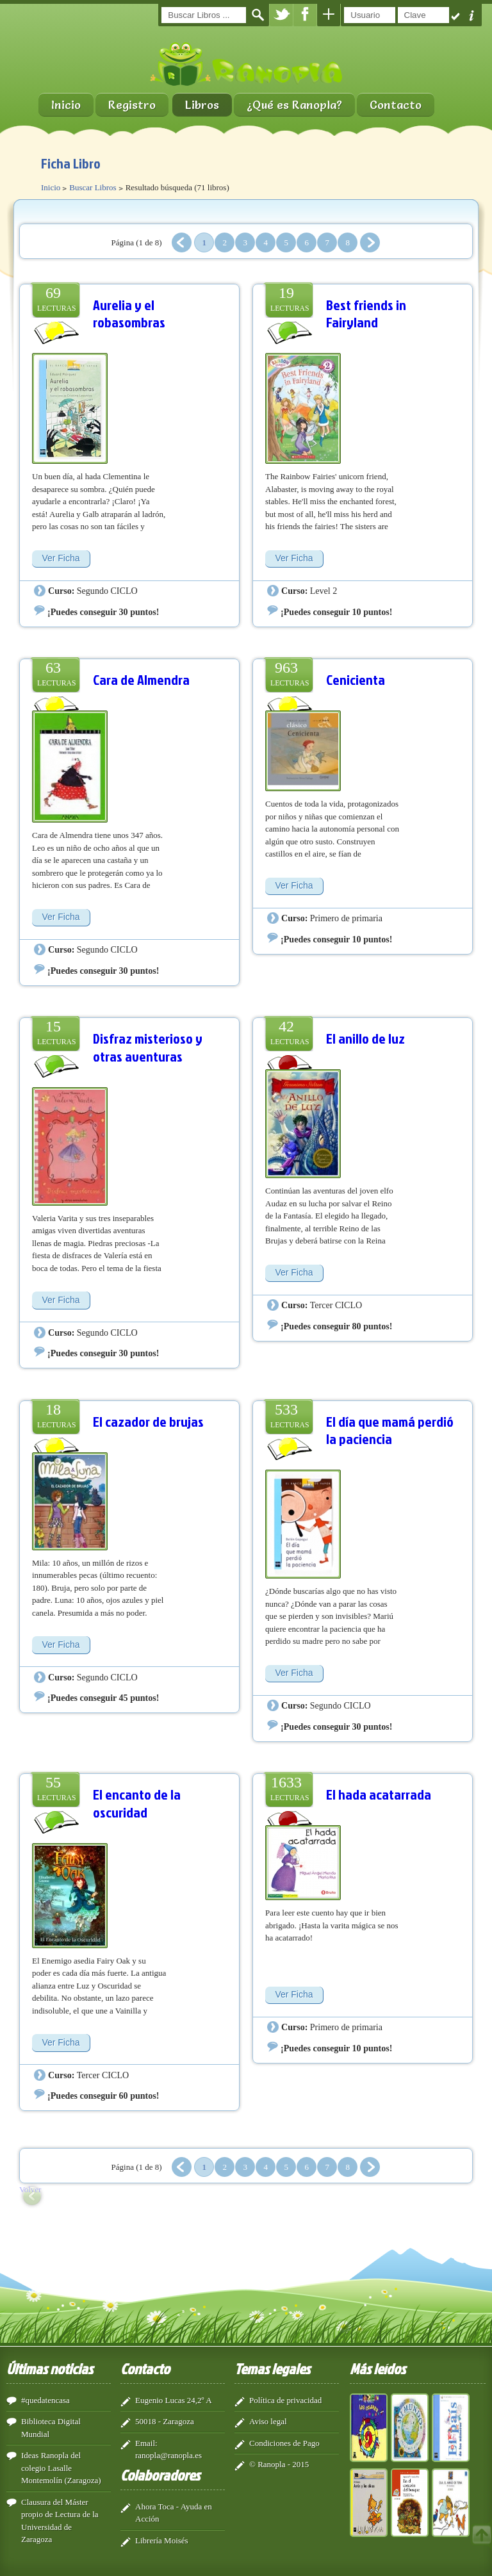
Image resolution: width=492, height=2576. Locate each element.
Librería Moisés (161, 2540)
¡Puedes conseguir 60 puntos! (103, 2095)
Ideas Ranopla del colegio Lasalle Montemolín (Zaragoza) (61, 2467)
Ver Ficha (60, 558)
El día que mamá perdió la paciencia (390, 1430)
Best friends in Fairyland (366, 313)
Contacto (396, 104)
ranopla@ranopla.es (168, 2455)
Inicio (66, 104)
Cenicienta (355, 679)
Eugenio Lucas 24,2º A (173, 2400)
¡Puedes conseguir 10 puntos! (336, 612)
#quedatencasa (45, 2400)
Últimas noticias (49, 2368)
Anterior (182, 242)
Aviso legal (268, 2421)
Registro (132, 104)
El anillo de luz (365, 1038)
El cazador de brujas (148, 1421)
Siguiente (370, 242)
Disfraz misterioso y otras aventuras (147, 1047)
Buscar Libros (92, 187)
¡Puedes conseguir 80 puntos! (336, 1326)
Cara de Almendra (141, 679)
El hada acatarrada (378, 1794)
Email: (146, 2443)
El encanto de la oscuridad (137, 1803)
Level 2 (324, 591)
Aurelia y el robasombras (129, 313)
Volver (30, 2189)
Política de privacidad (285, 2400)
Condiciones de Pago (284, 2443)
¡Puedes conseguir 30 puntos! (103, 612)
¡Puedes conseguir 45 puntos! (103, 1698)
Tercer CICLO (336, 1305)
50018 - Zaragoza (164, 2421)
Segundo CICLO (107, 591)
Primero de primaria (346, 918)
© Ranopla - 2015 (279, 2464)
